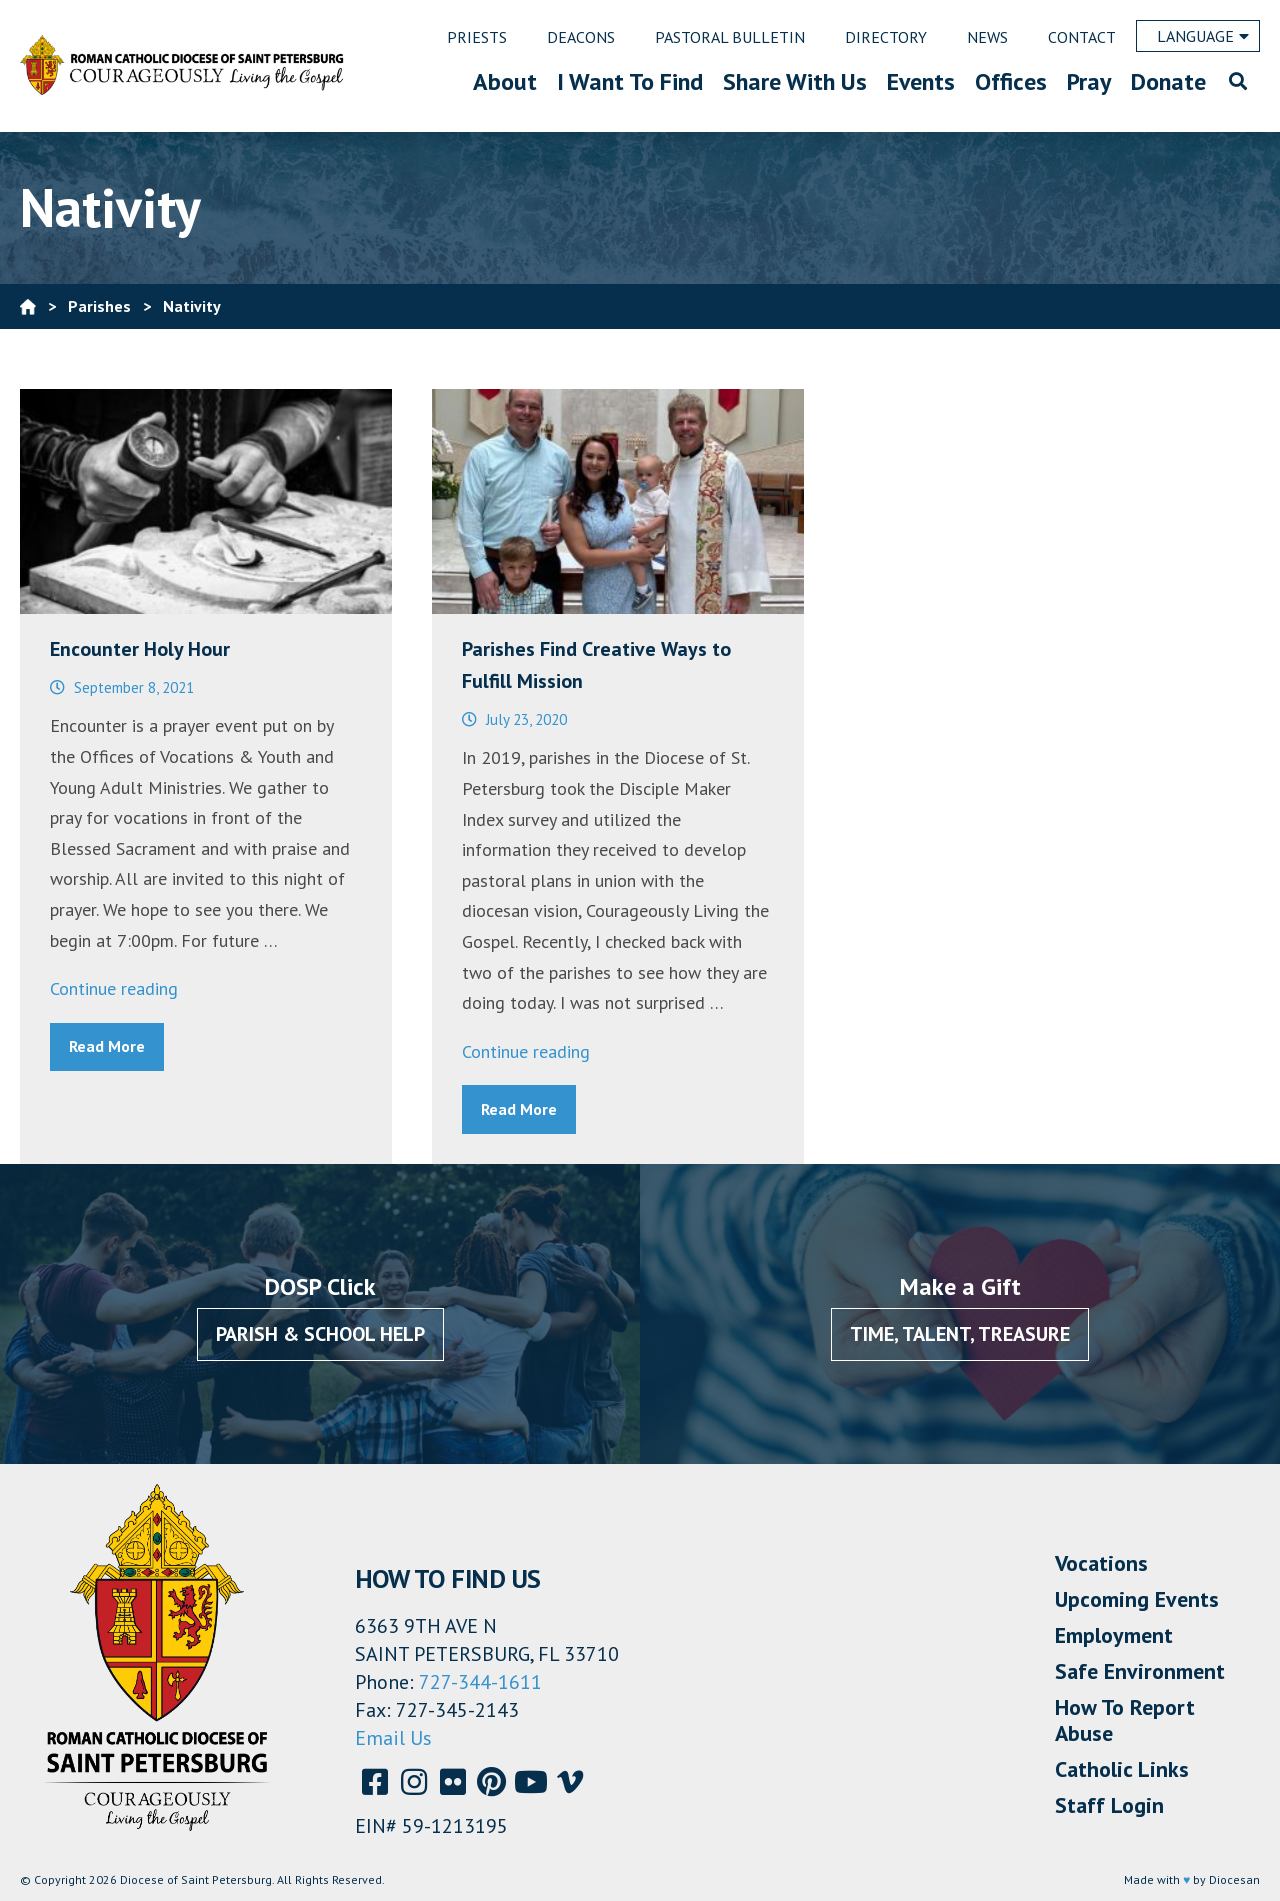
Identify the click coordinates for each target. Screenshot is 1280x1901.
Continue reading (114, 988)
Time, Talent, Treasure (960, 1334)
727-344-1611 (480, 1682)
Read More (107, 1046)
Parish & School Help (320, 1334)
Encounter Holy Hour (140, 649)
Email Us (393, 1738)
